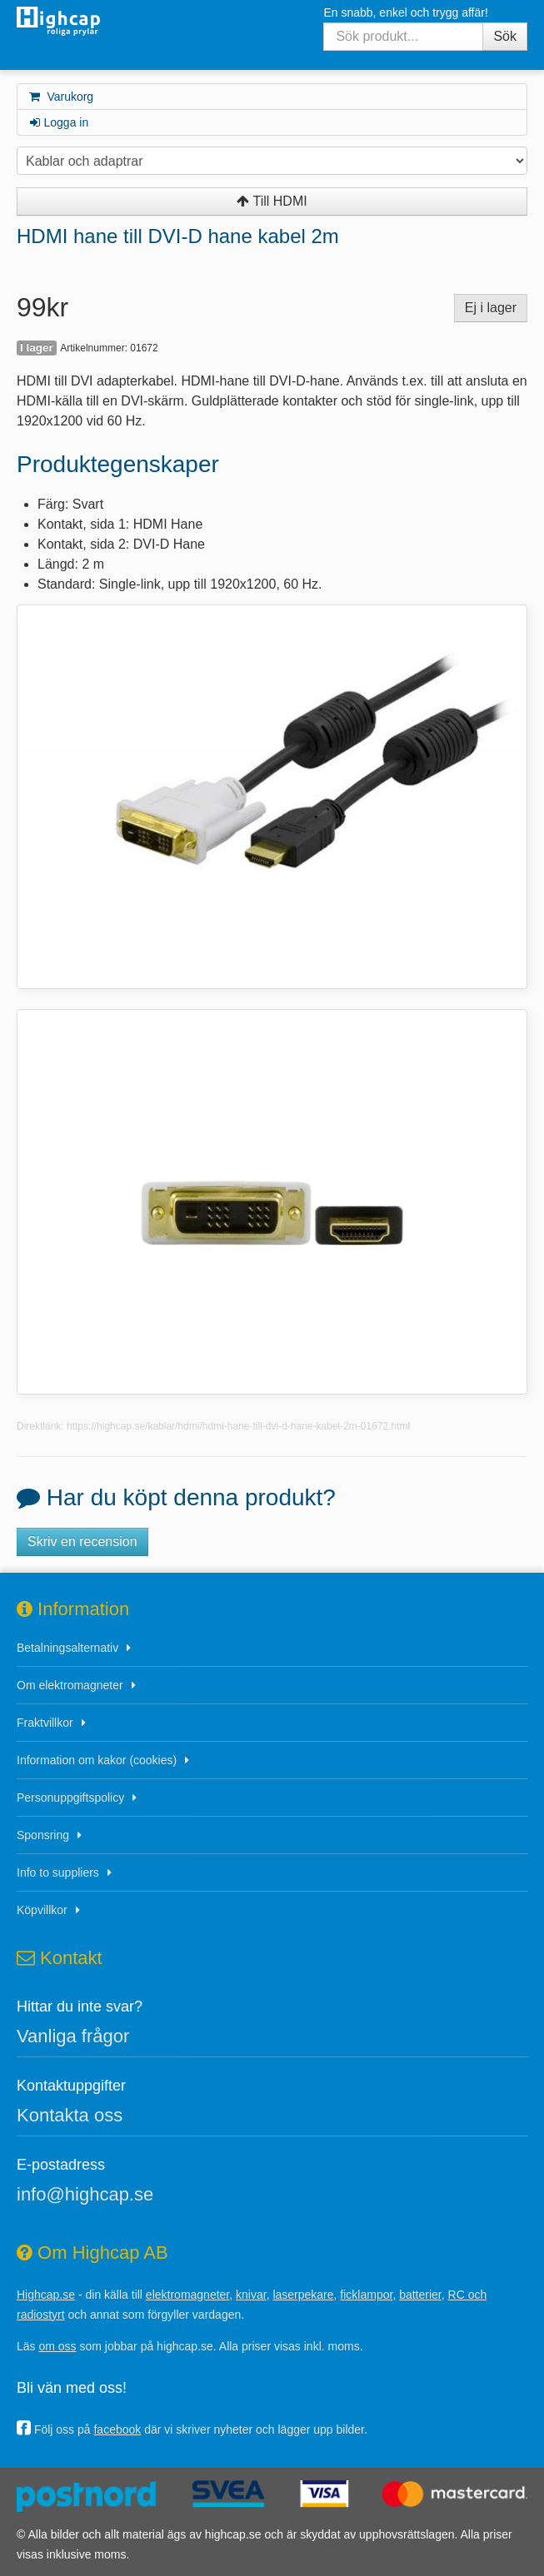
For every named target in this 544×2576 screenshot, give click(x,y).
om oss (57, 2346)
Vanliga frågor (73, 2036)
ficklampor (366, 2294)
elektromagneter (187, 2294)
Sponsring (43, 1835)
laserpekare (302, 2294)
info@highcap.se (85, 2194)
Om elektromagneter (70, 1685)
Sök (505, 36)
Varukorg (60, 96)
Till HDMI (272, 201)
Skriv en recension (82, 1541)
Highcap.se (46, 2294)
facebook (117, 2429)
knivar (251, 2294)
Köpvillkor (42, 1910)
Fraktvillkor (45, 1722)
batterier (420, 2294)
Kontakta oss (69, 2115)
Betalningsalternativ (67, 1647)
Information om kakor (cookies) (97, 1760)
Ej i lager (491, 308)
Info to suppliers (58, 1872)
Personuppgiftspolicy (70, 1797)
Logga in (57, 122)
